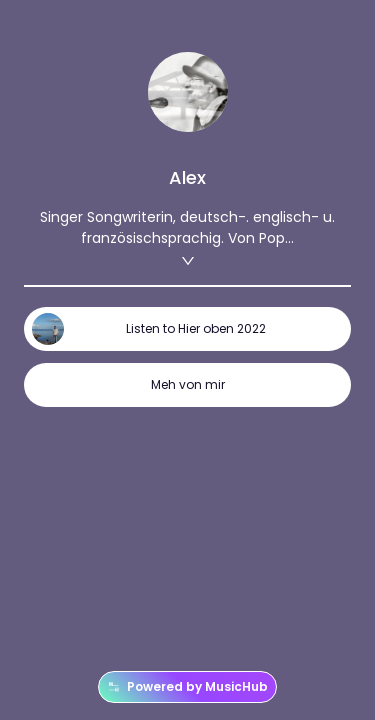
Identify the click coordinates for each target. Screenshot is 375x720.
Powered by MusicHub (187, 687)
